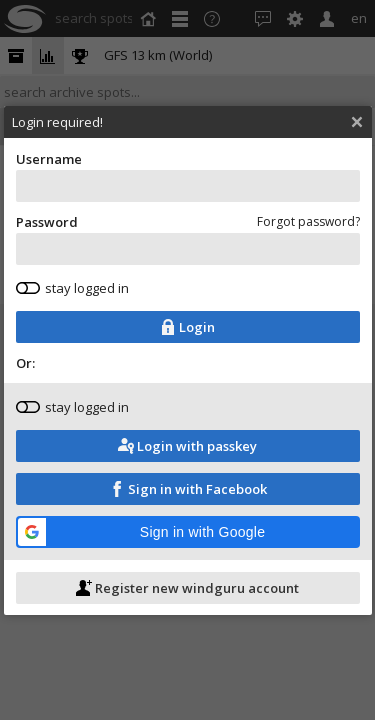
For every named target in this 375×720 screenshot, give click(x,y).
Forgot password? (310, 237)
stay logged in (74, 304)
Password (190, 255)
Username (190, 192)
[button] (190, 548)
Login (189, 343)
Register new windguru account (189, 604)
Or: (27, 379)
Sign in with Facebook (190, 505)
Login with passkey (189, 462)
